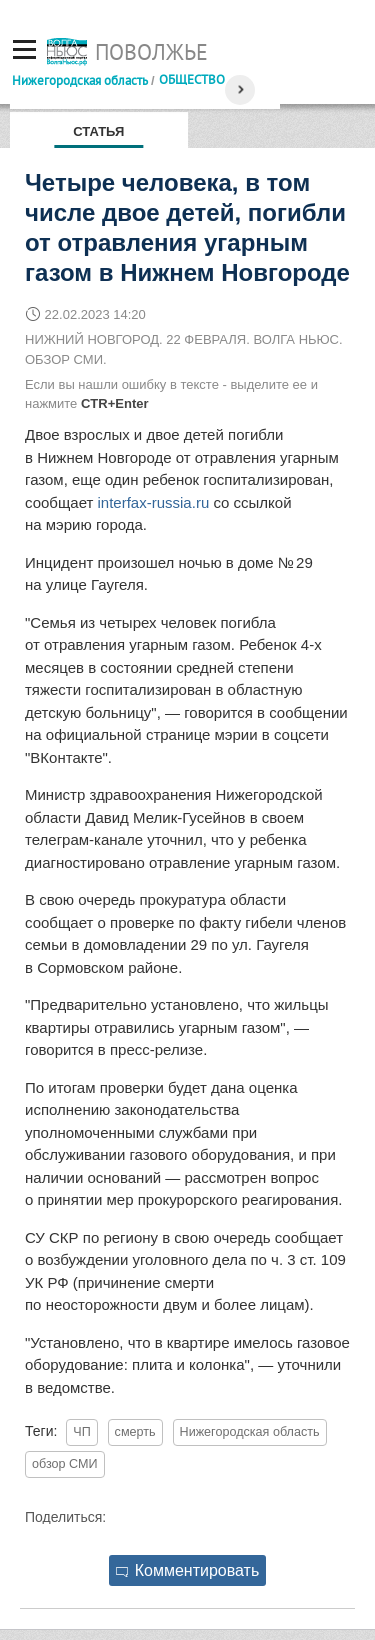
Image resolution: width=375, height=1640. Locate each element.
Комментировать (188, 1570)
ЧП (81, 1432)
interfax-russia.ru (154, 502)
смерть (135, 1432)
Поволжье (151, 52)
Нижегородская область (80, 80)
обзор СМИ (65, 1464)
